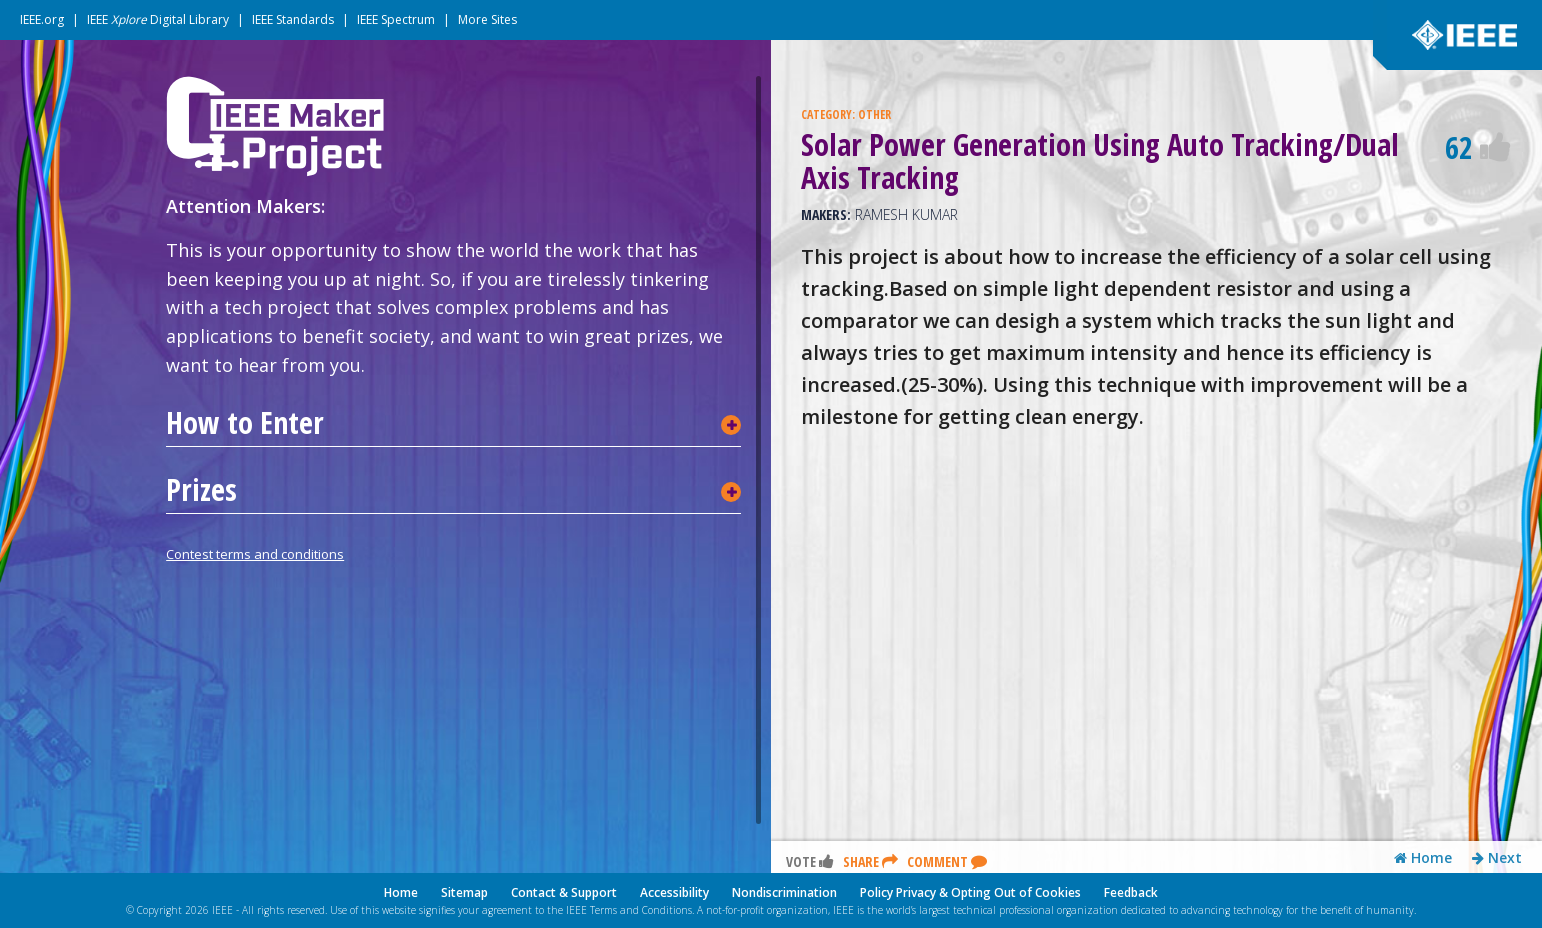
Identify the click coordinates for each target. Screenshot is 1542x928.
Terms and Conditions (641, 910)
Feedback (1131, 892)
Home (1423, 858)
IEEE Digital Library (158, 19)
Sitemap (464, 892)
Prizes (201, 490)
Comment (947, 861)
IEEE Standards (293, 19)
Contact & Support (564, 892)
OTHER (874, 114)
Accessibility (674, 892)
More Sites (487, 19)
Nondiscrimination (784, 892)
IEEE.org (42, 19)
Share (870, 861)
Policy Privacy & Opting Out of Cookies (970, 892)
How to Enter (245, 423)
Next (1497, 858)
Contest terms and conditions (255, 554)
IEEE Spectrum (396, 19)
